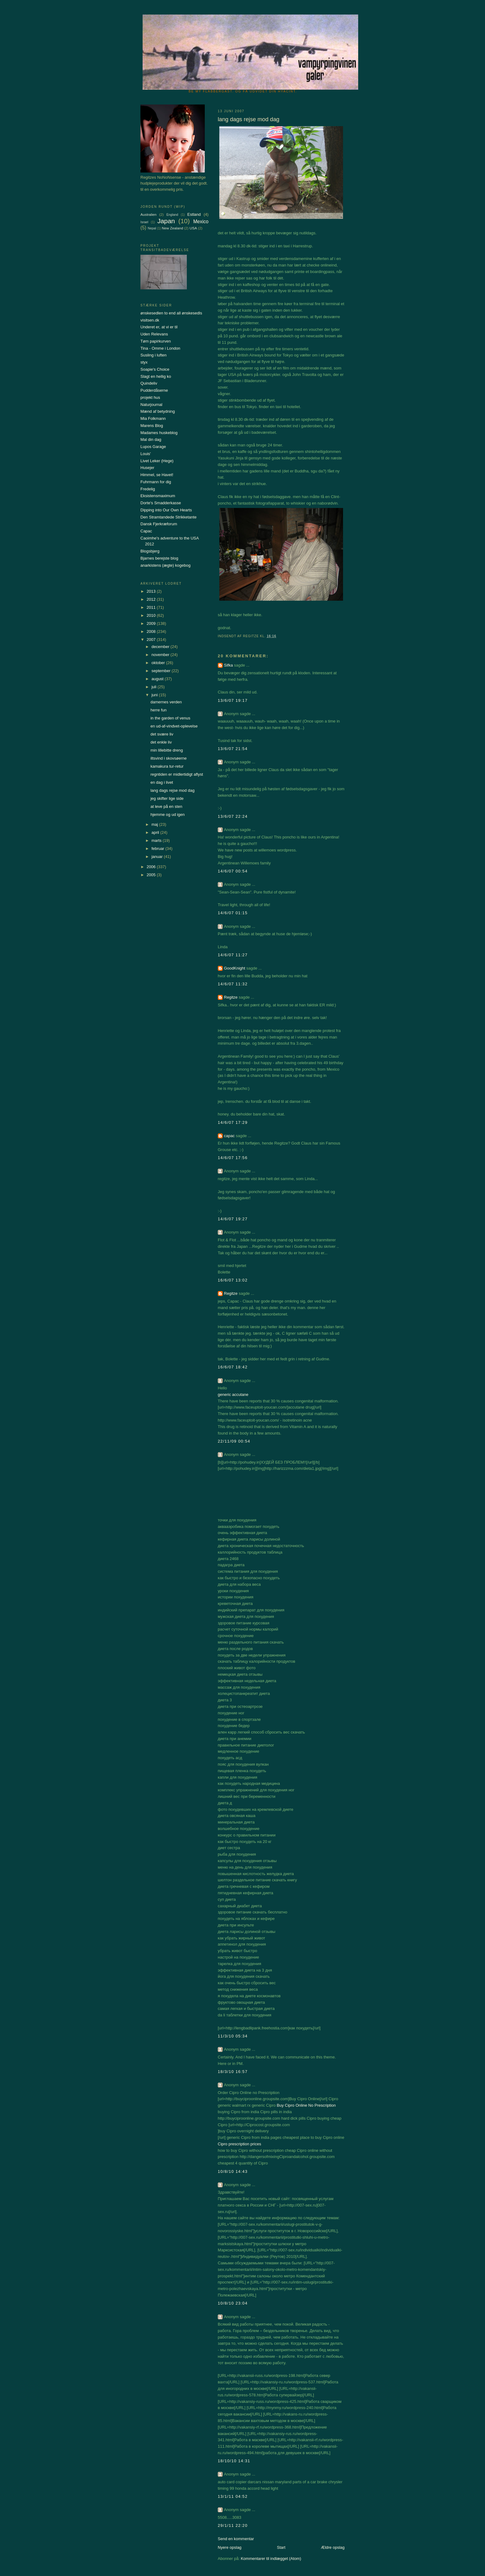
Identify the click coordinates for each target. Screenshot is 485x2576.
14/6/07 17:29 (232, 1122)
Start (281, 2547)
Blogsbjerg (149, 551)
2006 (152, 866)
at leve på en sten (166, 806)
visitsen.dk (149, 320)
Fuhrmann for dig (155, 482)
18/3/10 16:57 (232, 2071)
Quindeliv (148, 383)
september (162, 670)
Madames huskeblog (159, 432)
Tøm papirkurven (155, 341)
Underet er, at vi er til (159, 327)
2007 (152, 639)
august (158, 678)
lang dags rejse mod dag (172, 790)
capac (229, 1135)
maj (155, 824)
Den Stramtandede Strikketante (168, 517)
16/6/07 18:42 (232, 1367)
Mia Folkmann (153, 418)
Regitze (231, 997)
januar (158, 856)
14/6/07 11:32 (232, 984)
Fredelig (147, 489)
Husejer (147, 467)
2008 (152, 631)
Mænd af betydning (157, 411)
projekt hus (150, 397)
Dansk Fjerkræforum (158, 524)
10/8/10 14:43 (232, 2171)
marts (157, 840)
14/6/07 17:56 (232, 1157)
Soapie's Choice (155, 369)
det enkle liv (161, 742)
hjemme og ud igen (167, 814)
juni (155, 695)
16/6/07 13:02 (232, 1280)
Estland (194, 214)
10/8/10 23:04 (232, 2303)
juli (155, 687)
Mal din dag (150, 439)
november (161, 654)
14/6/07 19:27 (232, 1219)
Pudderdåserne (154, 390)
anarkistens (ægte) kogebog (165, 565)
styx (144, 362)
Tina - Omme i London (160, 348)
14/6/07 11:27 (232, 955)
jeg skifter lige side (166, 798)
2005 (152, 874)
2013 (152, 591)
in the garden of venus (170, 718)
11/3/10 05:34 (232, 2036)
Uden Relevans (154, 334)
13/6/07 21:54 (232, 748)
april (156, 832)
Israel (144, 222)
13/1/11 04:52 (232, 2496)
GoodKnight (234, 968)
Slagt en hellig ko (155, 376)
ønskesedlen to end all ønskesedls (171, 313)
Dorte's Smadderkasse (160, 503)
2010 (152, 615)
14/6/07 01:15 (232, 913)
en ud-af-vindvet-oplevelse (173, 726)
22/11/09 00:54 (234, 1441)
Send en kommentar (236, 2538)
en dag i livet (161, 782)
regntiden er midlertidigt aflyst (176, 774)
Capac (146, 531)
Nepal (152, 228)
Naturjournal (151, 404)
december (161, 646)
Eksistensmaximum (157, 495)
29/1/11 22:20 (232, 2525)
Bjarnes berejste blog (159, 558)
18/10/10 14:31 (234, 2461)
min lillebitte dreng (166, 750)
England (172, 214)
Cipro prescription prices (239, 2144)
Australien (148, 214)
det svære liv (161, 734)
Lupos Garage (153, 446)
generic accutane (233, 1394)
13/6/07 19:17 (232, 700)
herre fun (158, 710)
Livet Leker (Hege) (157, 460)
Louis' (145, 453)
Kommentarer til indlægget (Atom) (271, 2558)
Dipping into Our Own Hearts (166, 510)
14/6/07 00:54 (232, 871)
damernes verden (166, 702)
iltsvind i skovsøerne (168, 758)
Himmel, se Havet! (156, 474)
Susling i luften (153, 355)
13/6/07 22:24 (232, 816)
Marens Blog (151, 425)
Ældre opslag (333, 2547)
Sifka (228, 665)
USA (193, 228)
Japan (166, 220)
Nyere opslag (230, 2547)
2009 (152, 623)
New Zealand (172, 228)
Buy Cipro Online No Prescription (306, 2105)
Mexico (200, 221)
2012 (152, 599)
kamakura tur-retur (166, 766)
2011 (152, 607)
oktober (159, 662)
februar (158, 848)
